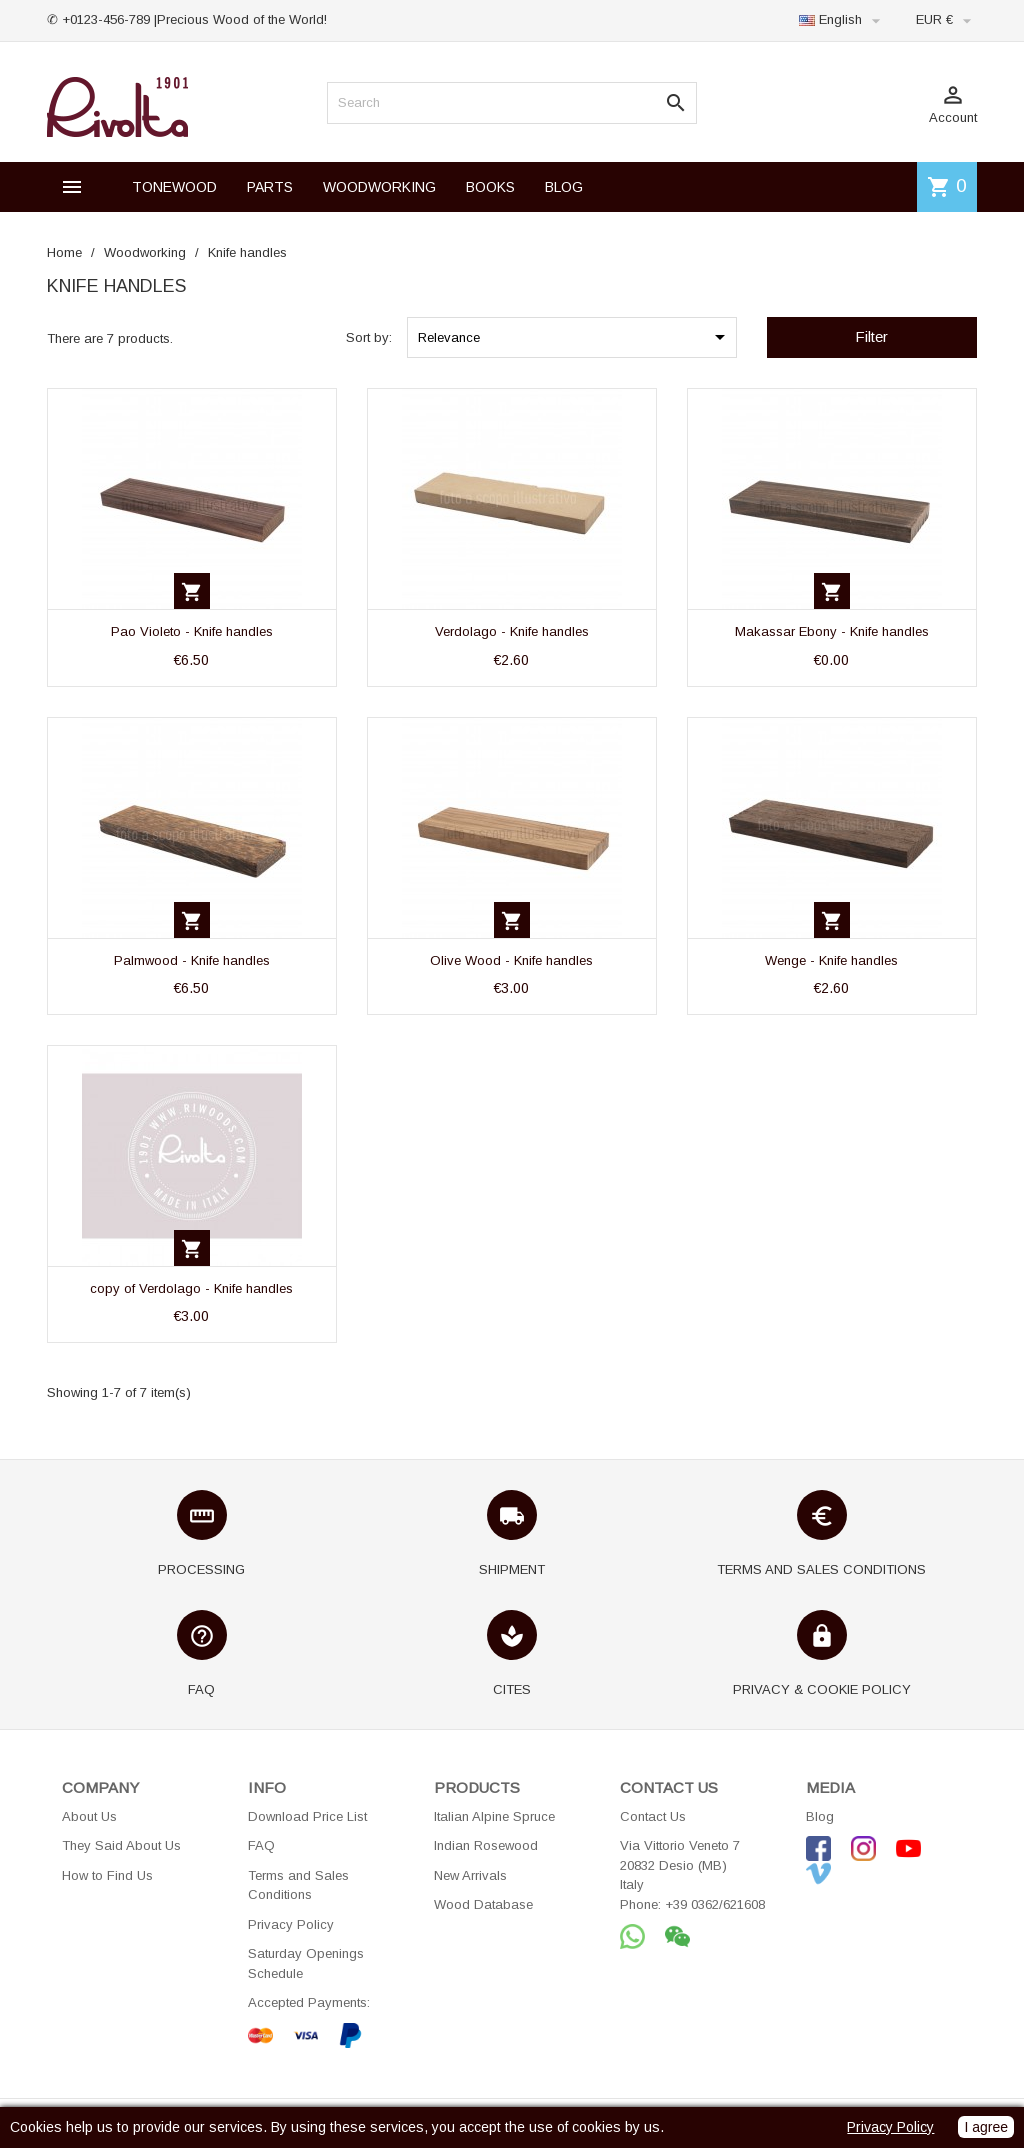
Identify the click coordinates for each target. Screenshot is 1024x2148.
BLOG (564, 187)
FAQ (261, 1845)
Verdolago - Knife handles (512, 631)
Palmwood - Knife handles (192, 960)
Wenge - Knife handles (831, 960)
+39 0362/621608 (715, 1904)
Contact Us (653, 1816)
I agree (986, 2127)
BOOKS (490, 187)
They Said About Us (121, 1845)
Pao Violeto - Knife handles (192, 631)
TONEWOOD (174, 187)
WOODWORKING (379, 187)
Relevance (575, 337)
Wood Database (483, 1904)
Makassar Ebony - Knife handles (832, 631)
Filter (871, 336)
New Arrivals (470, 1875)
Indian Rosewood (486, 1845)
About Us (89, 1816)
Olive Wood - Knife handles (511, 960)
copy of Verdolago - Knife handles (191, 1288)
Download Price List (307, 1816)
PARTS (270, 187)
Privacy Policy (291, 1924)
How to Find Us (107, 1875)
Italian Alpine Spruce (494, 1816)
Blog (820, 1816)
